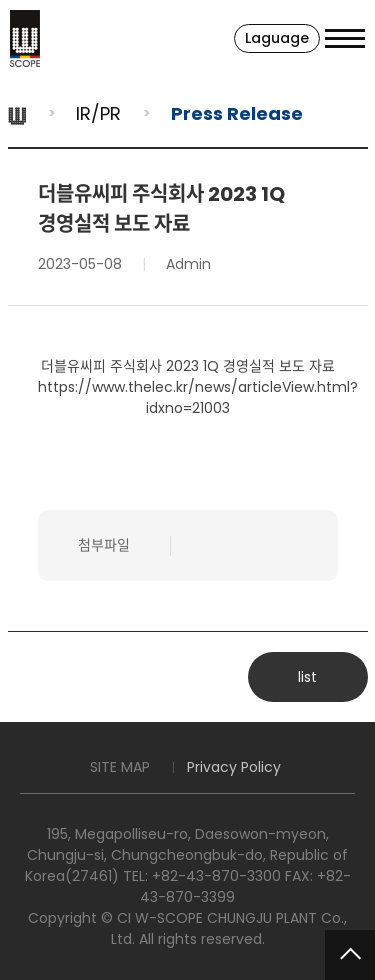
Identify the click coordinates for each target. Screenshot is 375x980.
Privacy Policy (234, 767)
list (307, 677)
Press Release (237, 113)
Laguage (277, 38)
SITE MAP (120, 767)
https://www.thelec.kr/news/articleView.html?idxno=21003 (198, 397)
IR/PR (98, 113)
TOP (350, 955)
